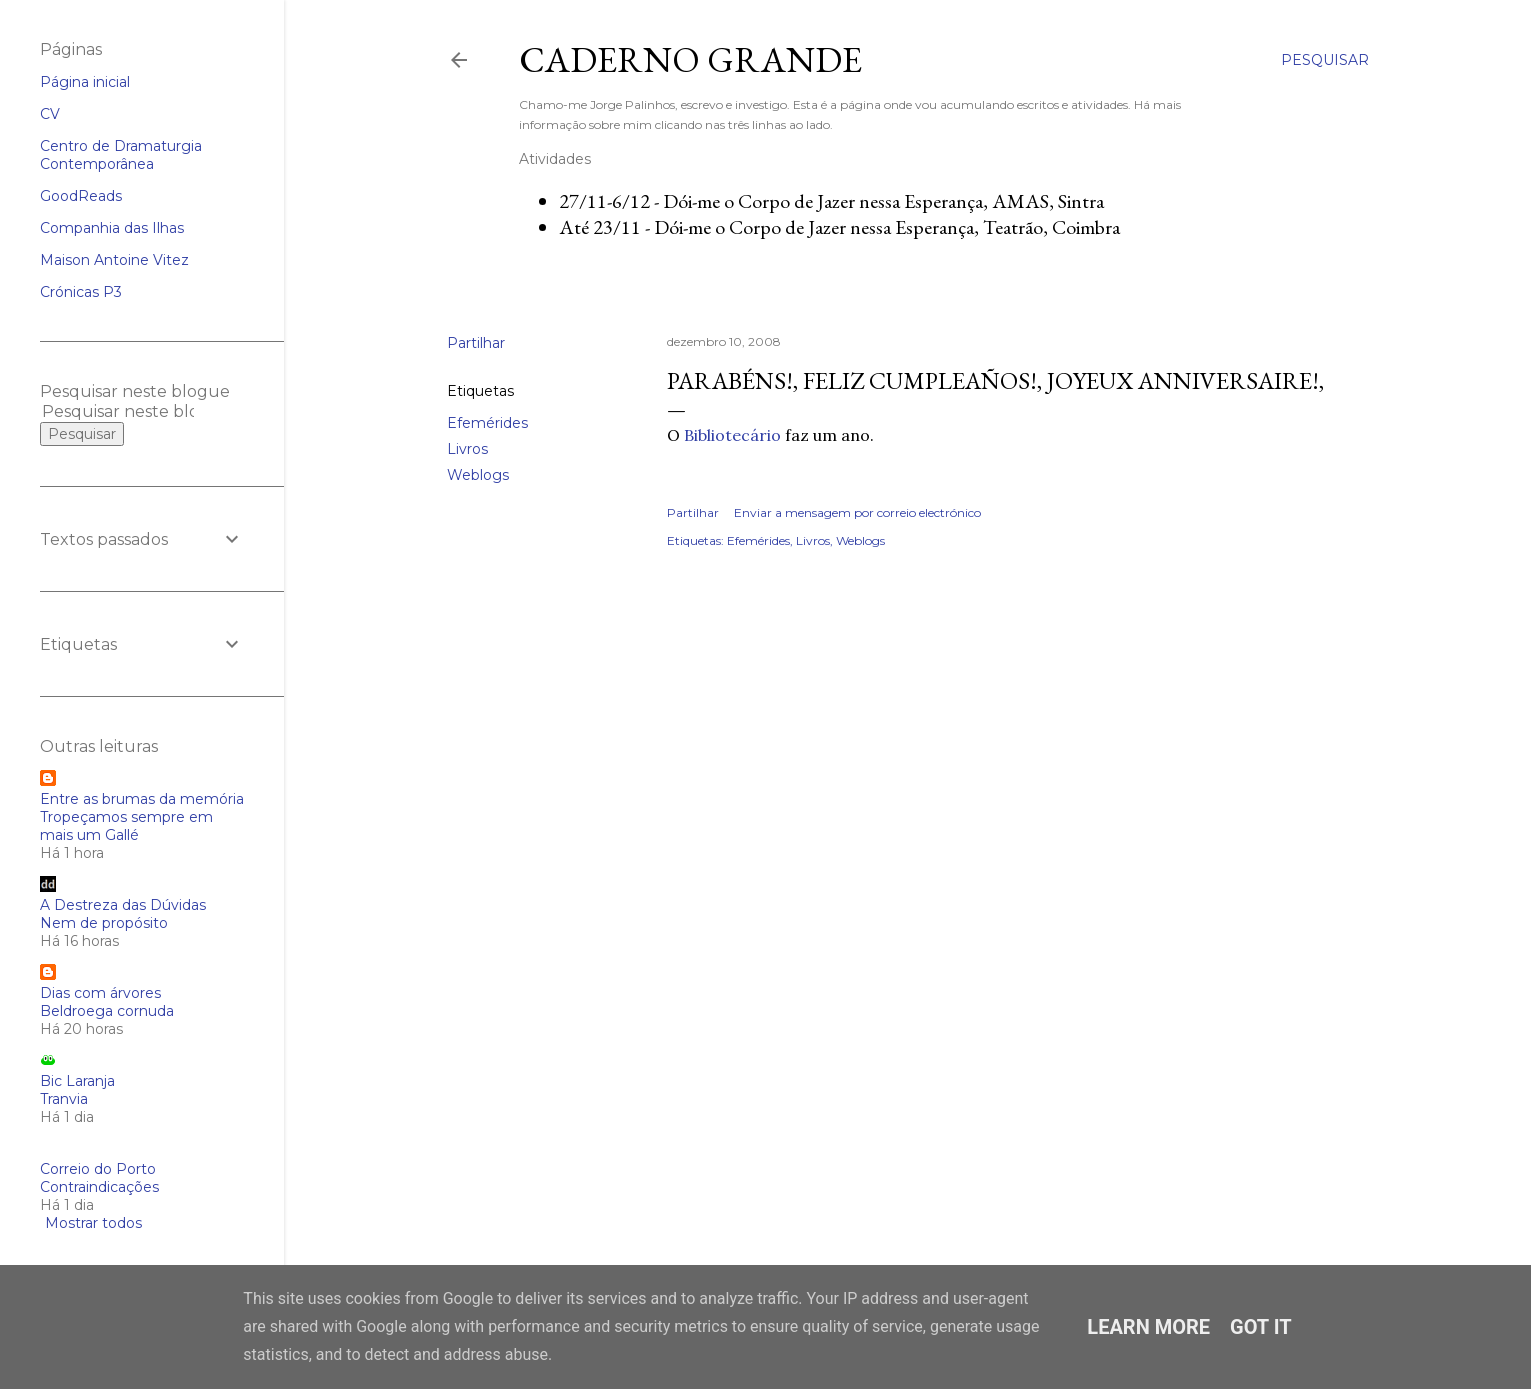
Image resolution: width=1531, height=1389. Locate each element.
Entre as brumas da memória (142, 799)
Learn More (1148, 1327)
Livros (467, 449)
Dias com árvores (100, 993)
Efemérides (487, 423)
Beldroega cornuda (107, 1011)
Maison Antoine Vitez (114, 260)
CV (50, 114)
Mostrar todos (93, 1223)
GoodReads (81, 196)
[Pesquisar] (1325, 60)
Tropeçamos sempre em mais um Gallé (126, 826)
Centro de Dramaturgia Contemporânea (121, 155)
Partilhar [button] (476, 343)
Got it (1261, 1327)
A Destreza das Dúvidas (123, 905)
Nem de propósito (104, 923)
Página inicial (85, 82)
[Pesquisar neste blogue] (118, 411)
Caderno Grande (690, 59)
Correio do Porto (98, 1169)
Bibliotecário (732, 435)
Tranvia (64, 1099)
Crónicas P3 (81, 292)
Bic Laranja (77, 1081)
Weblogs (478, 475)
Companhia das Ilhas (112, 228)
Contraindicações (99, 1187)
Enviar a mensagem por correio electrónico (857, 512)
